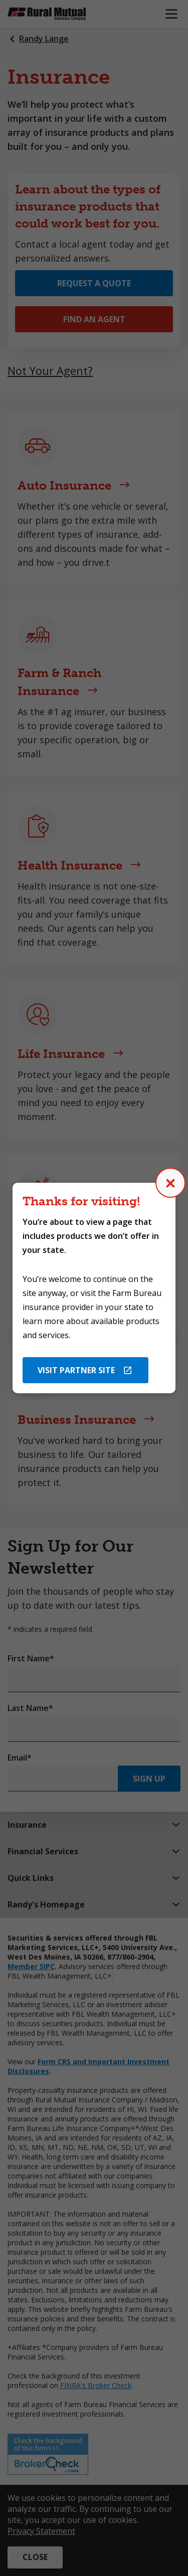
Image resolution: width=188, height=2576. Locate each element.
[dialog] (94, 1288)
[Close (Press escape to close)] (170, 1183)
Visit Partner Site (76, 1370)
